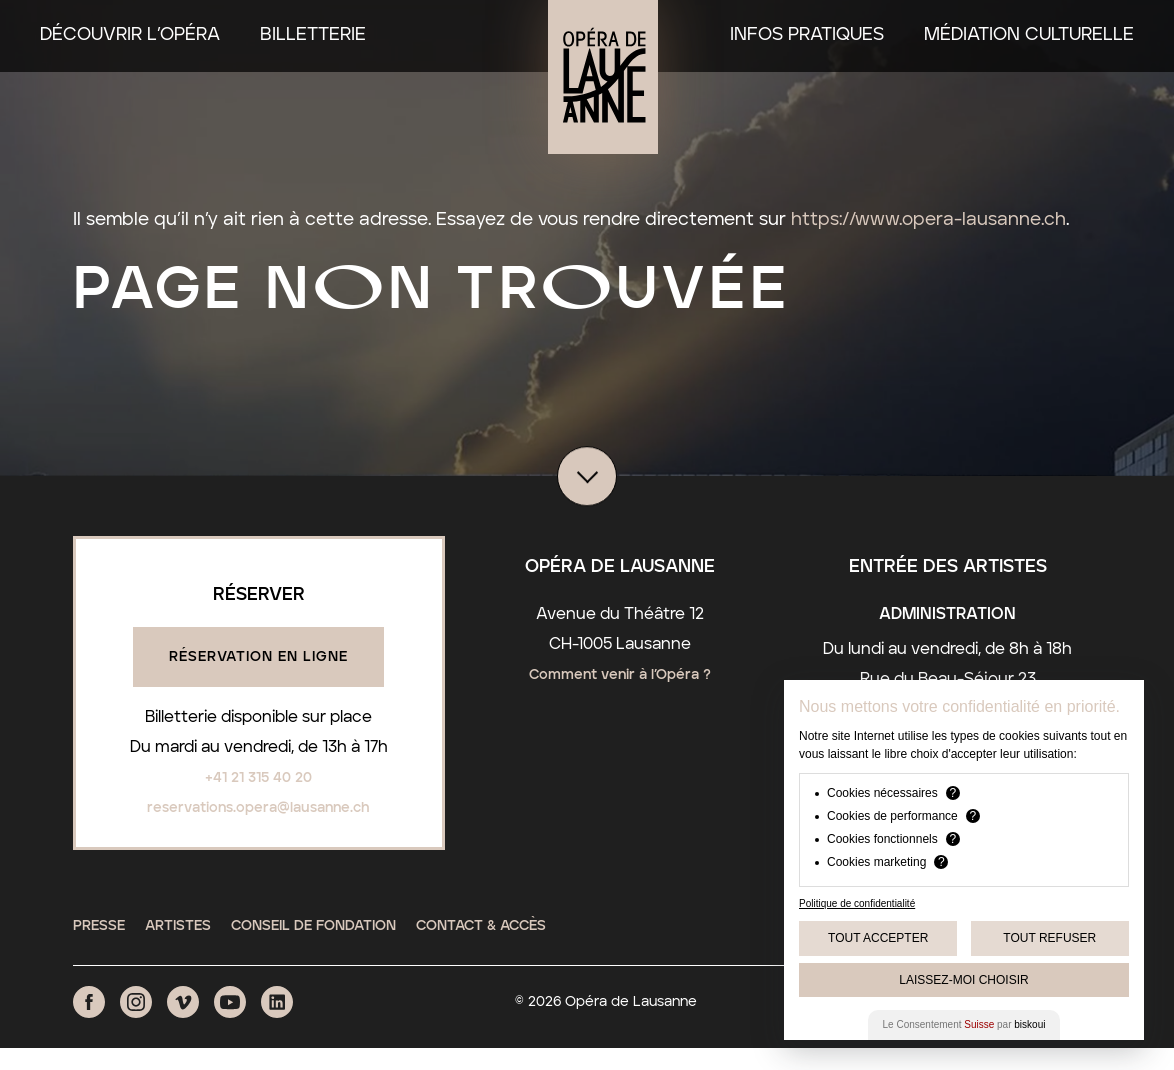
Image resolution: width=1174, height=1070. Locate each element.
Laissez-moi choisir (963, 980)
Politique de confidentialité (857, 903)
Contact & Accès (481, 926)
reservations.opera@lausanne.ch (258, 808)
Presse (99, 926)
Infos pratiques (807, 35)
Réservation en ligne (258, 657)
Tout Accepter (878, 938)
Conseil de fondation (313, 926)
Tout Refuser (1049, 938)
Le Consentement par (964, 1024)
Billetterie (313, 35)
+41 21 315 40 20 (258, 778)
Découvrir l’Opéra (130, 35)
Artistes (178, 926)
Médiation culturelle (1029, 35)
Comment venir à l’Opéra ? (620, 675)
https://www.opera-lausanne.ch (928, 220)
